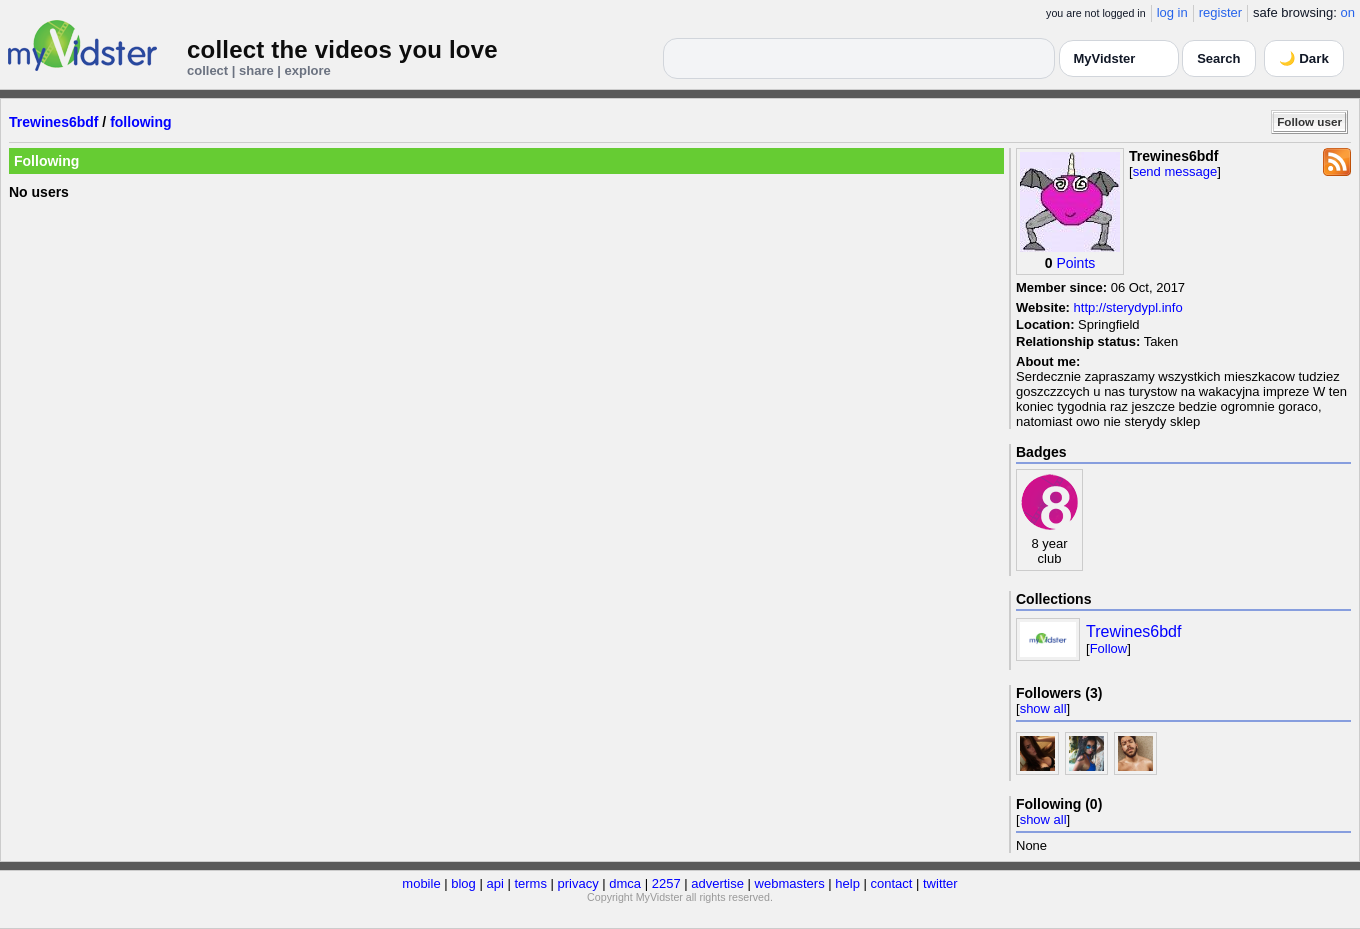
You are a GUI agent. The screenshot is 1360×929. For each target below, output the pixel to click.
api (494, 883)
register (1220, 12)
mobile (421, 883)
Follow (1109, 648)
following (140, 122)
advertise (717, 883)
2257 (666, 883)
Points (1075, 263)
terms (530, 883)
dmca (625, 883)
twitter (940, 883)
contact (891, 883)
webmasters (790, 883)
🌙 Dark (1304, 58)
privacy (578, 883)
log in (1172, 12)
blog (463, 883)
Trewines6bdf (53, 122)
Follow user (1309, 121)
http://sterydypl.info (1128, 307)
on (1348, 12)
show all (1043, 708)
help (847, 883)
